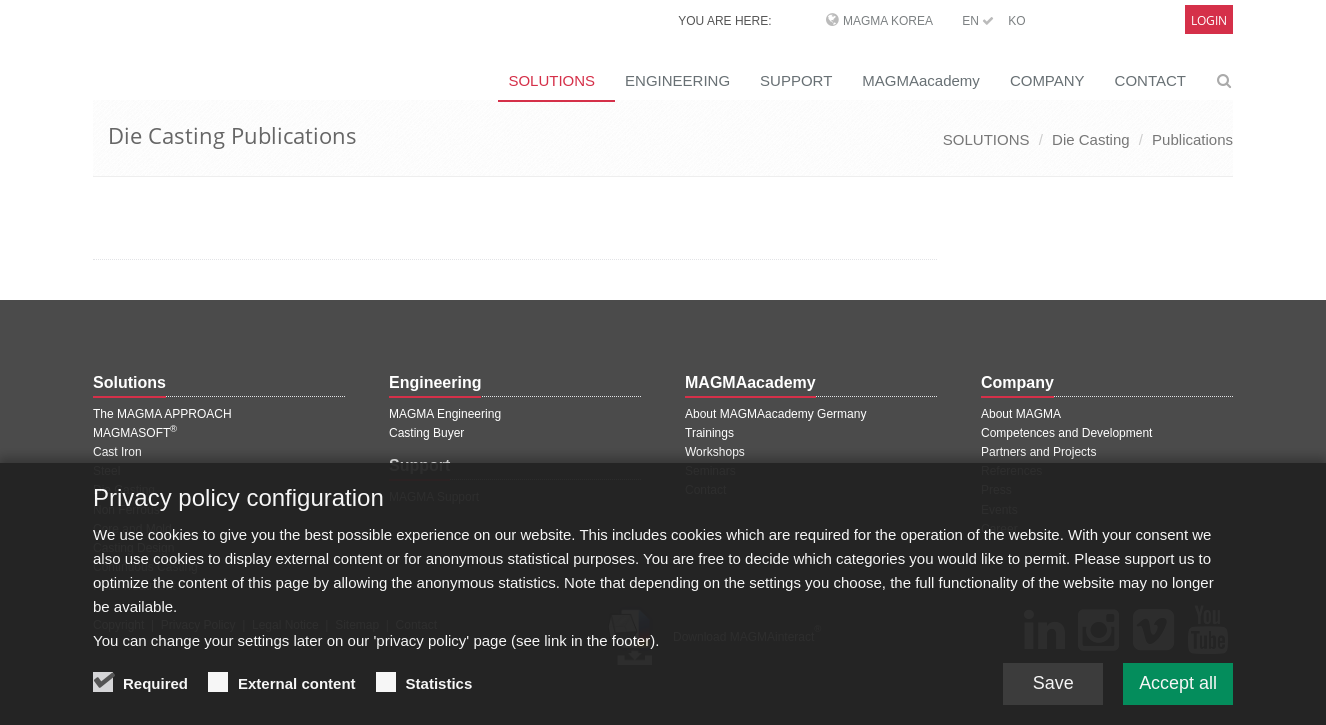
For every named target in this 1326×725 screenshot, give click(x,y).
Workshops (715, 452)
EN (978, 21)
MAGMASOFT (135, 433)
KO (1016, 21)
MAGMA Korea (888, 21)
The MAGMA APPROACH (162, 414)
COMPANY (1047, 80)
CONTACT (1150, 80)
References (1011, 471)
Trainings (709, 433)
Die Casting (1091, 139)
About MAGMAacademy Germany (775, 414)
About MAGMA (1021, 414)
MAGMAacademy (921, 80)
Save (1052, 700)
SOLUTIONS (551, 80)
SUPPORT (796, 80)
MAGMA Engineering (445, 414)
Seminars (710, 471)
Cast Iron (117, 452)
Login (1209, 20)
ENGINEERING (677, 80)
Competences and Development (1066, 433)
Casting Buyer (426, 433)
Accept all (1178, 700)
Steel (106, 471)
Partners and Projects (1038, 452)
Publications (1192, 139)
